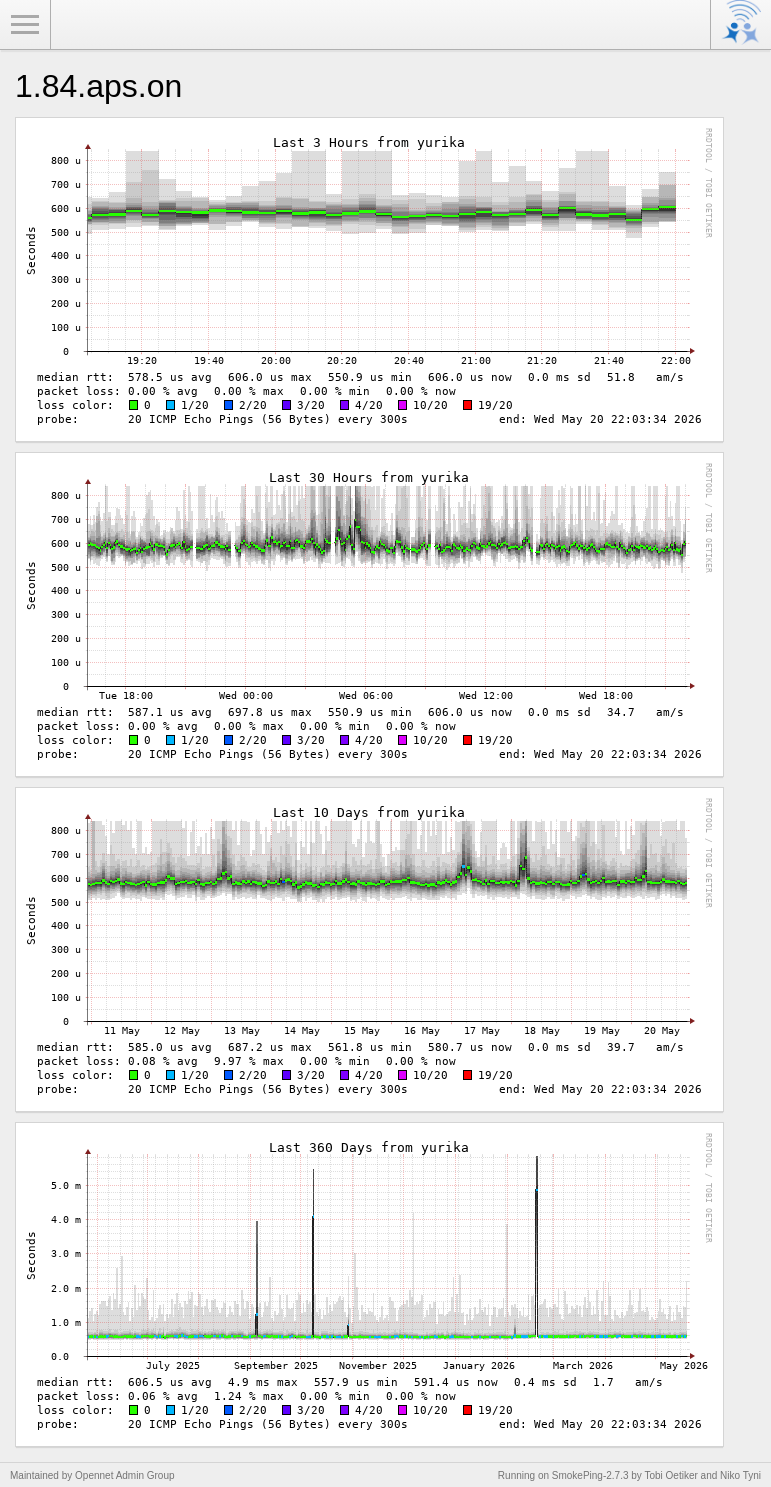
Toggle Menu (25, 25)
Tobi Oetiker (670, 1475)
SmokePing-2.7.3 (590, 1475)
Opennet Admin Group (125, 1475)
